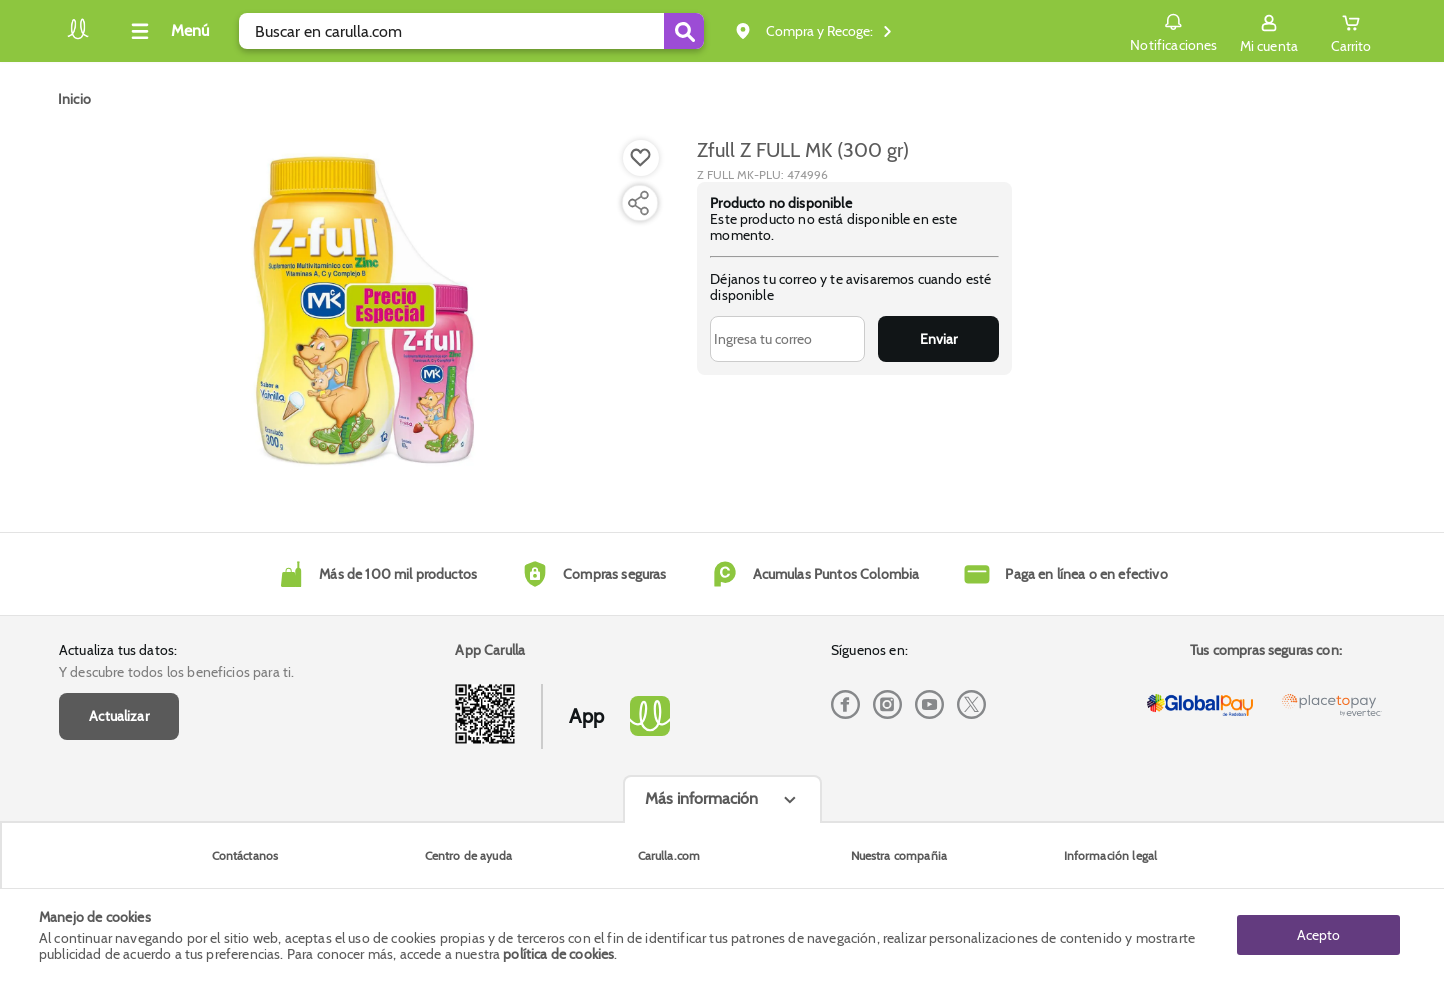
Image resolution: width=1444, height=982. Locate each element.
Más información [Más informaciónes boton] (701, 798)
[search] (471, 31)
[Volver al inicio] (78, 36)
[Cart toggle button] (1351, 31)
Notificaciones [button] (1173, 30)
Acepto (1318, 935)
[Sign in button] (1269, 31)
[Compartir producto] (638, 203)
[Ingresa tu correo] (787, 339)
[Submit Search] (684, 31)
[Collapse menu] (167, 31)
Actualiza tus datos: (118, 650)
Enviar (938, 339)
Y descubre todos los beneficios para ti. (176, 672)
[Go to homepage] (74, 99)
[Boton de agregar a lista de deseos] (641, 158)
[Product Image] (364, 311)
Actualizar (119, 716)
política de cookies (558, 954)
